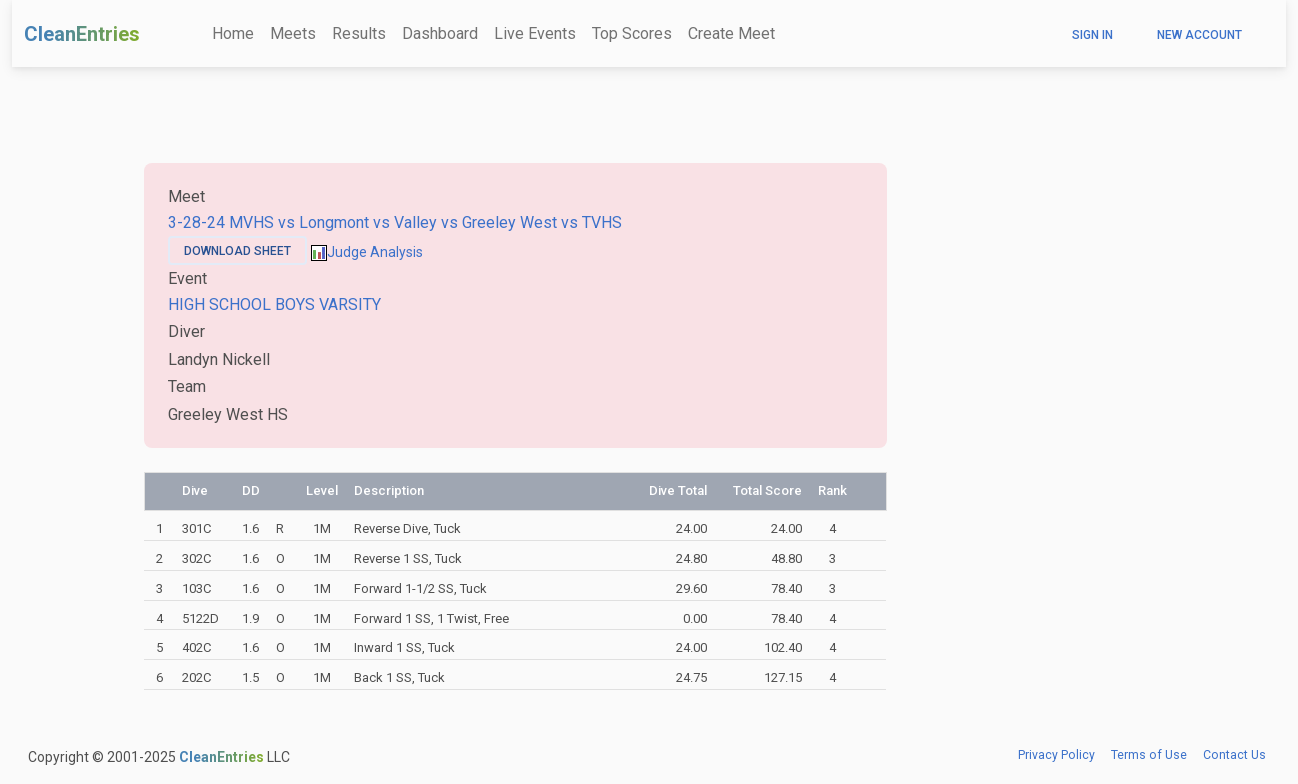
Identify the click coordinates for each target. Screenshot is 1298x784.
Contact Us (1234, 755)
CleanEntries (82, 34)
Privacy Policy (1056, 755)
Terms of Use (1149, 755)
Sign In (1092, 35)
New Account (1199, 35)
